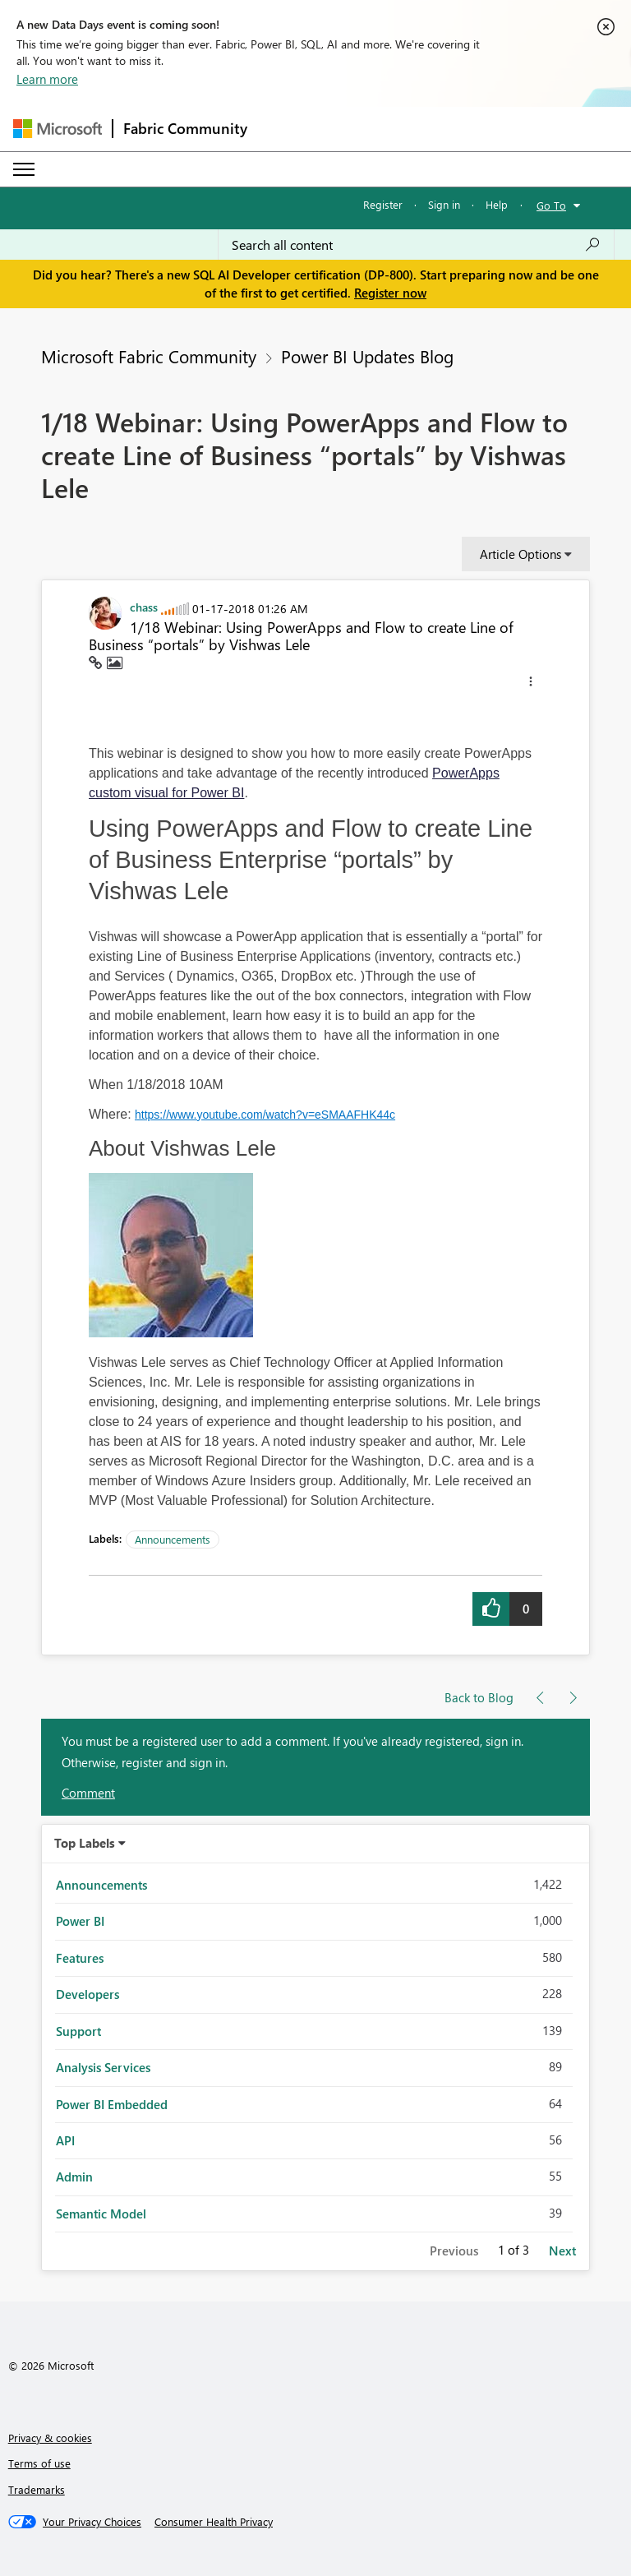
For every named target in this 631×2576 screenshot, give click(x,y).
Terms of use (39, 2463)
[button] (530, 684)
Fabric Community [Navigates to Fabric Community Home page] (185, 128)
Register (383, 204)
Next (562, 2250)
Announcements (172, 1539)
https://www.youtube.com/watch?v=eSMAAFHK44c (265, 1114)
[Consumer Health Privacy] (213, 2522)
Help (497, 204)
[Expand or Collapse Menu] (24, 169)
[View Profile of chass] (144, 606)
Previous (454, 2250)
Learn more (47, 79)
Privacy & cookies (50, 2437)
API (65, 2140)
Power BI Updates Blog (367, 355)
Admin (74, 2176)
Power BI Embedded (112, 2104)
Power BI (80, 1921)
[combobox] (416, 245)
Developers (87, 1994)
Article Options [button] (520, 554)
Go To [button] (551, 205)
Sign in (444, 204)
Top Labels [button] (84, 1843)
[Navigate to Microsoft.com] (57, 128)
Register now (390, 292)
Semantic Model (101, 2213)
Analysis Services (103, 2067)
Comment (88, 1792)
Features (80, 1958)
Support (78, 2031)
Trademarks (36, 2489)
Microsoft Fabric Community (148, 355)
